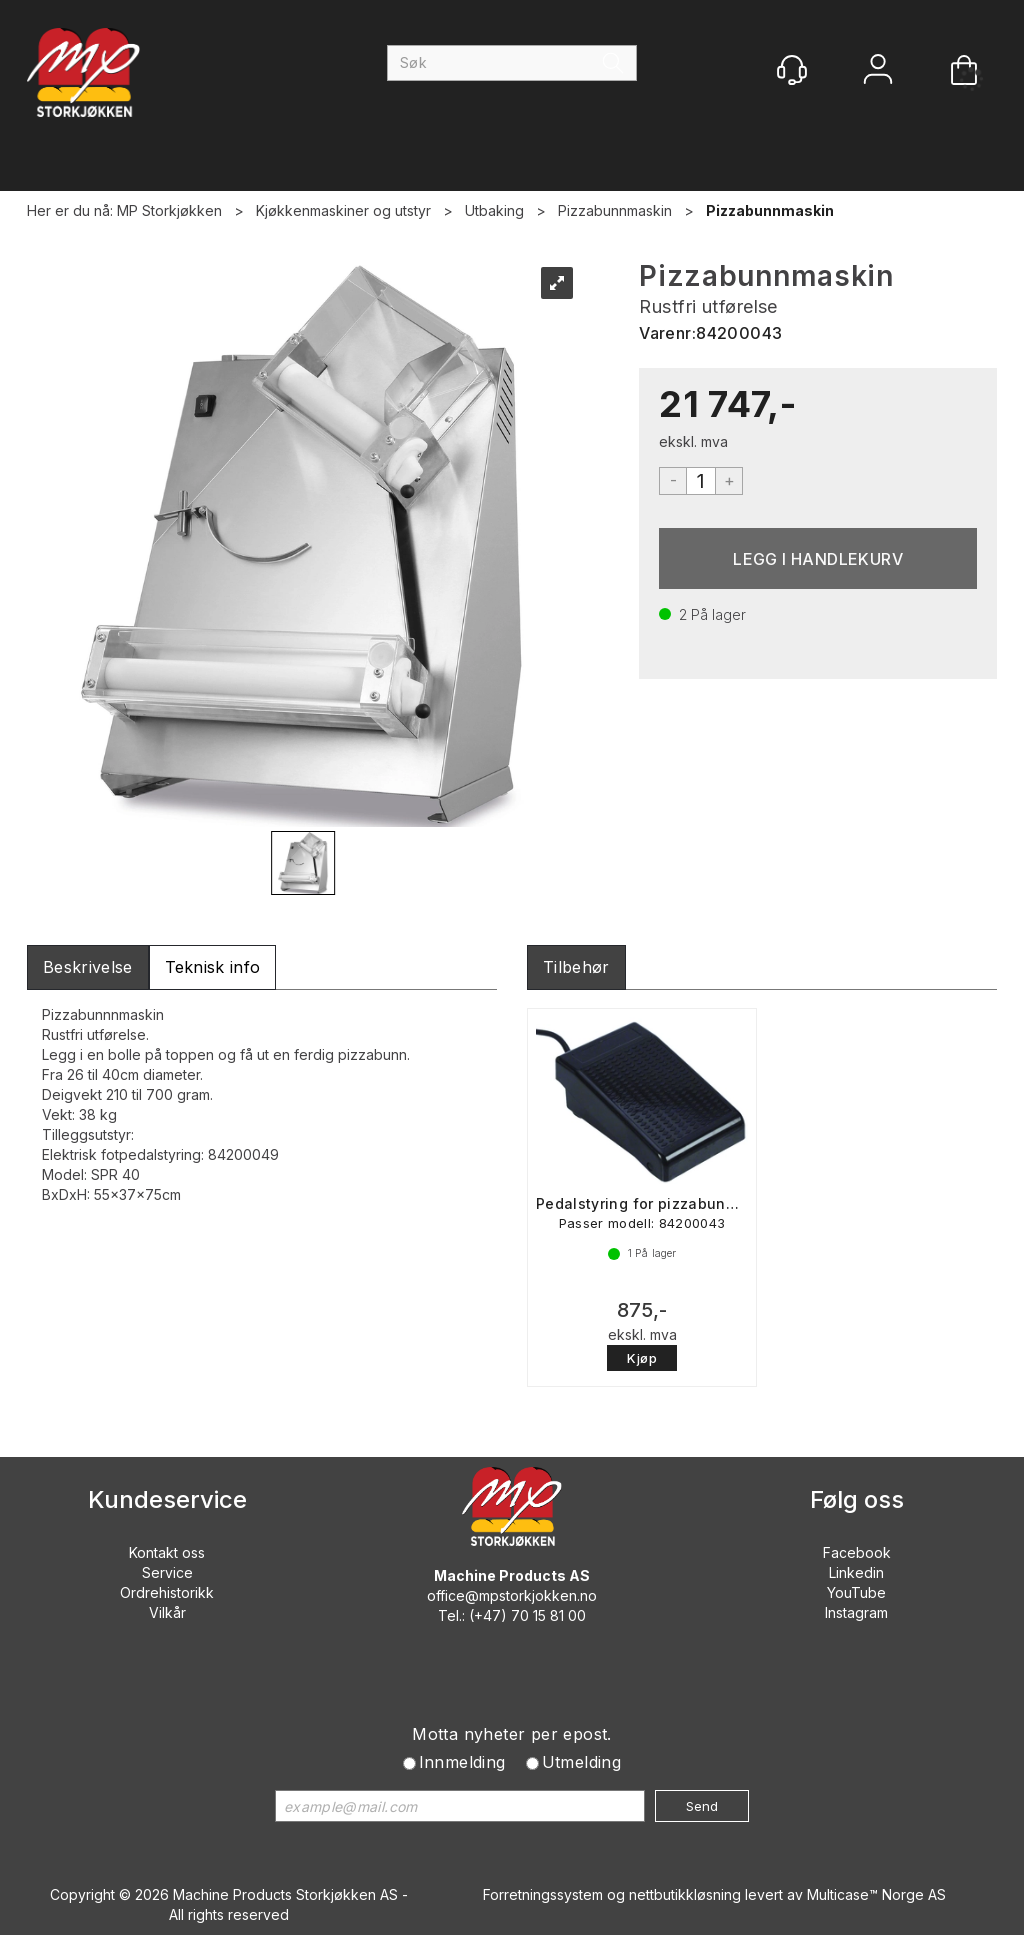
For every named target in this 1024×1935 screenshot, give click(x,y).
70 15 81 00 (548, 1615)
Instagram (856, 1612)
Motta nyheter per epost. (512, 1734)
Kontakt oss (167, 1552)
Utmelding (582, 1762)
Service (167, 1572)
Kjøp (818, 558)
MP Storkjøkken (169, 210)
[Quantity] (701, 481)
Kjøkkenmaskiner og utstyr (343, 210)
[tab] (88, 967)
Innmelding (462, 1762)
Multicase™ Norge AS (876, 1894)
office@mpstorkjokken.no (512, 1595)
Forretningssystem (543, 1894)
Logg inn (878, 71)
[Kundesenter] (792, 70)
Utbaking (494, 210)
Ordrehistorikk (167, 1592)
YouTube (856, 1592)
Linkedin (856, 1572)
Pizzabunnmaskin (615, 210)
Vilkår (167, 1612)
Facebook (857, 1552)
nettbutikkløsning (685, 1894)
